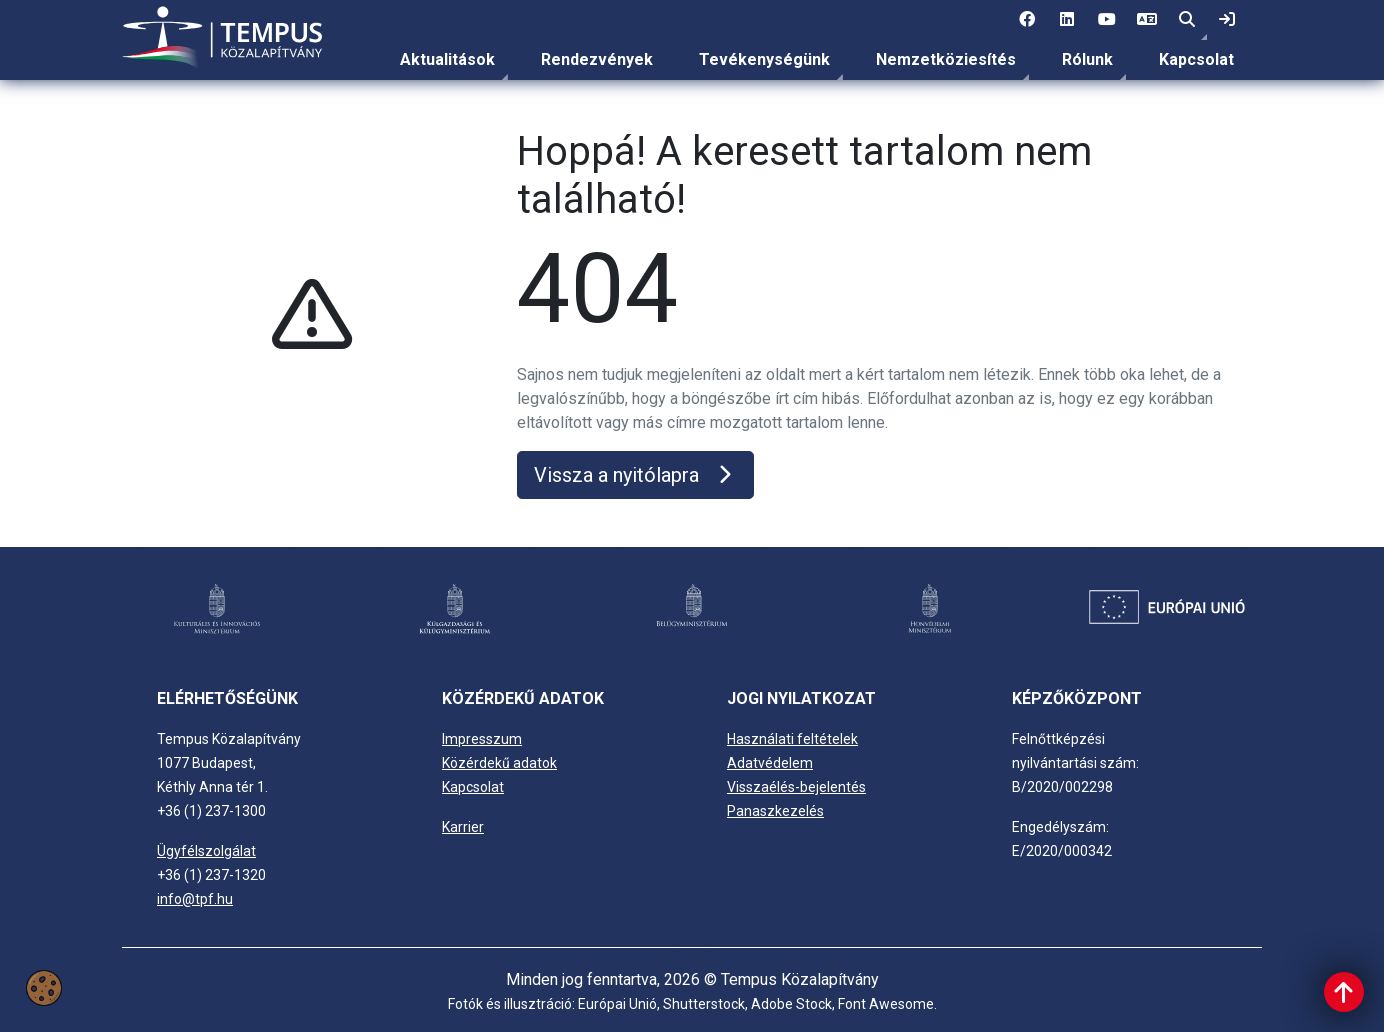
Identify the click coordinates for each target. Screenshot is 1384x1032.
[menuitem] (447, 60)
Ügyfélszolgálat (206, 851)
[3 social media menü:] (1107, 20)
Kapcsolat (1196, 59)
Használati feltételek (792, 739)
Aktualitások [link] (447, 59)
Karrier (463, 827)
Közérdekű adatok (499, 763)
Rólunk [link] (1087, 59)
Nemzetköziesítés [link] (946, 59)
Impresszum (482, 739)
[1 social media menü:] (1027, 20)
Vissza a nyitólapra (635, 475)
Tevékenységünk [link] (764, 59)
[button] (1187, 20)
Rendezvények (597, 59)
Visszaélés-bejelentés (796, 787)
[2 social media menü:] (1067, 20)
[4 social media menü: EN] (1147, 20)
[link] (1227, 20)
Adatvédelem (770, 763)
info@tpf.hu (195, 899)
